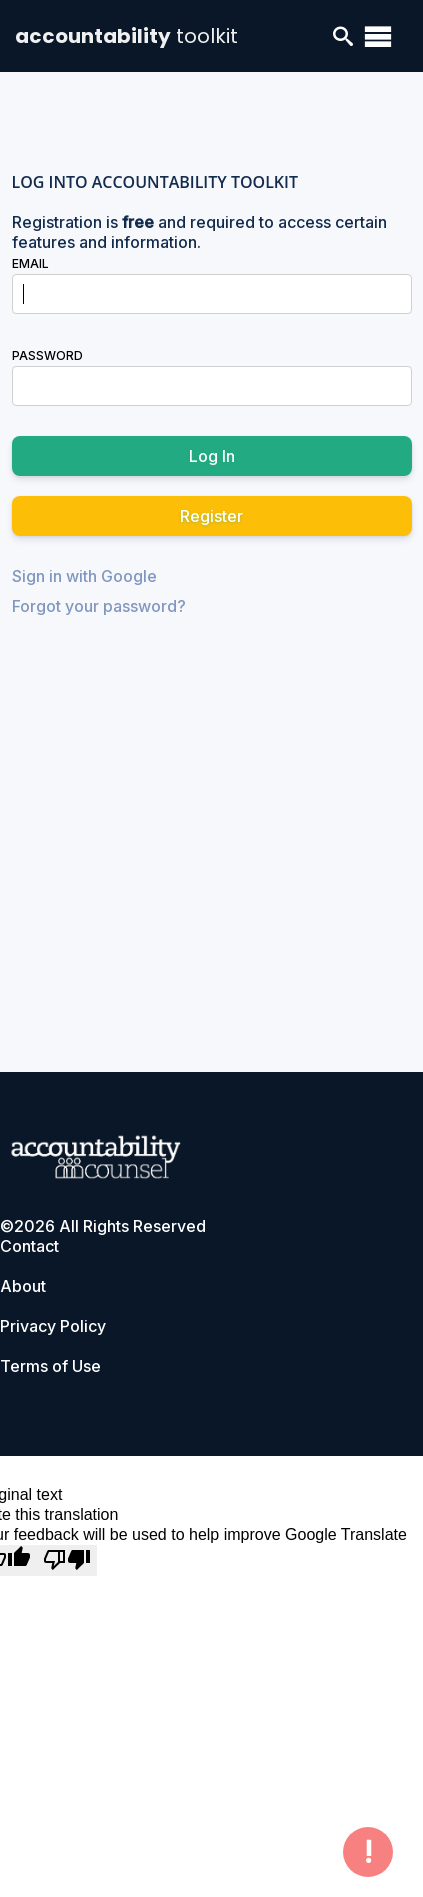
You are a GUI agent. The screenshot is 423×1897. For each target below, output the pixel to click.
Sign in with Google (84, 576)
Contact (29, 1246)
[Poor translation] (67, 1560)
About (23, 1286)
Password (47, 355)
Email (30, 263)
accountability (126, 36)
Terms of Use (50, 1366)
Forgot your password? (99, 606)
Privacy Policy (53, 1326)
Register (211, 516)
